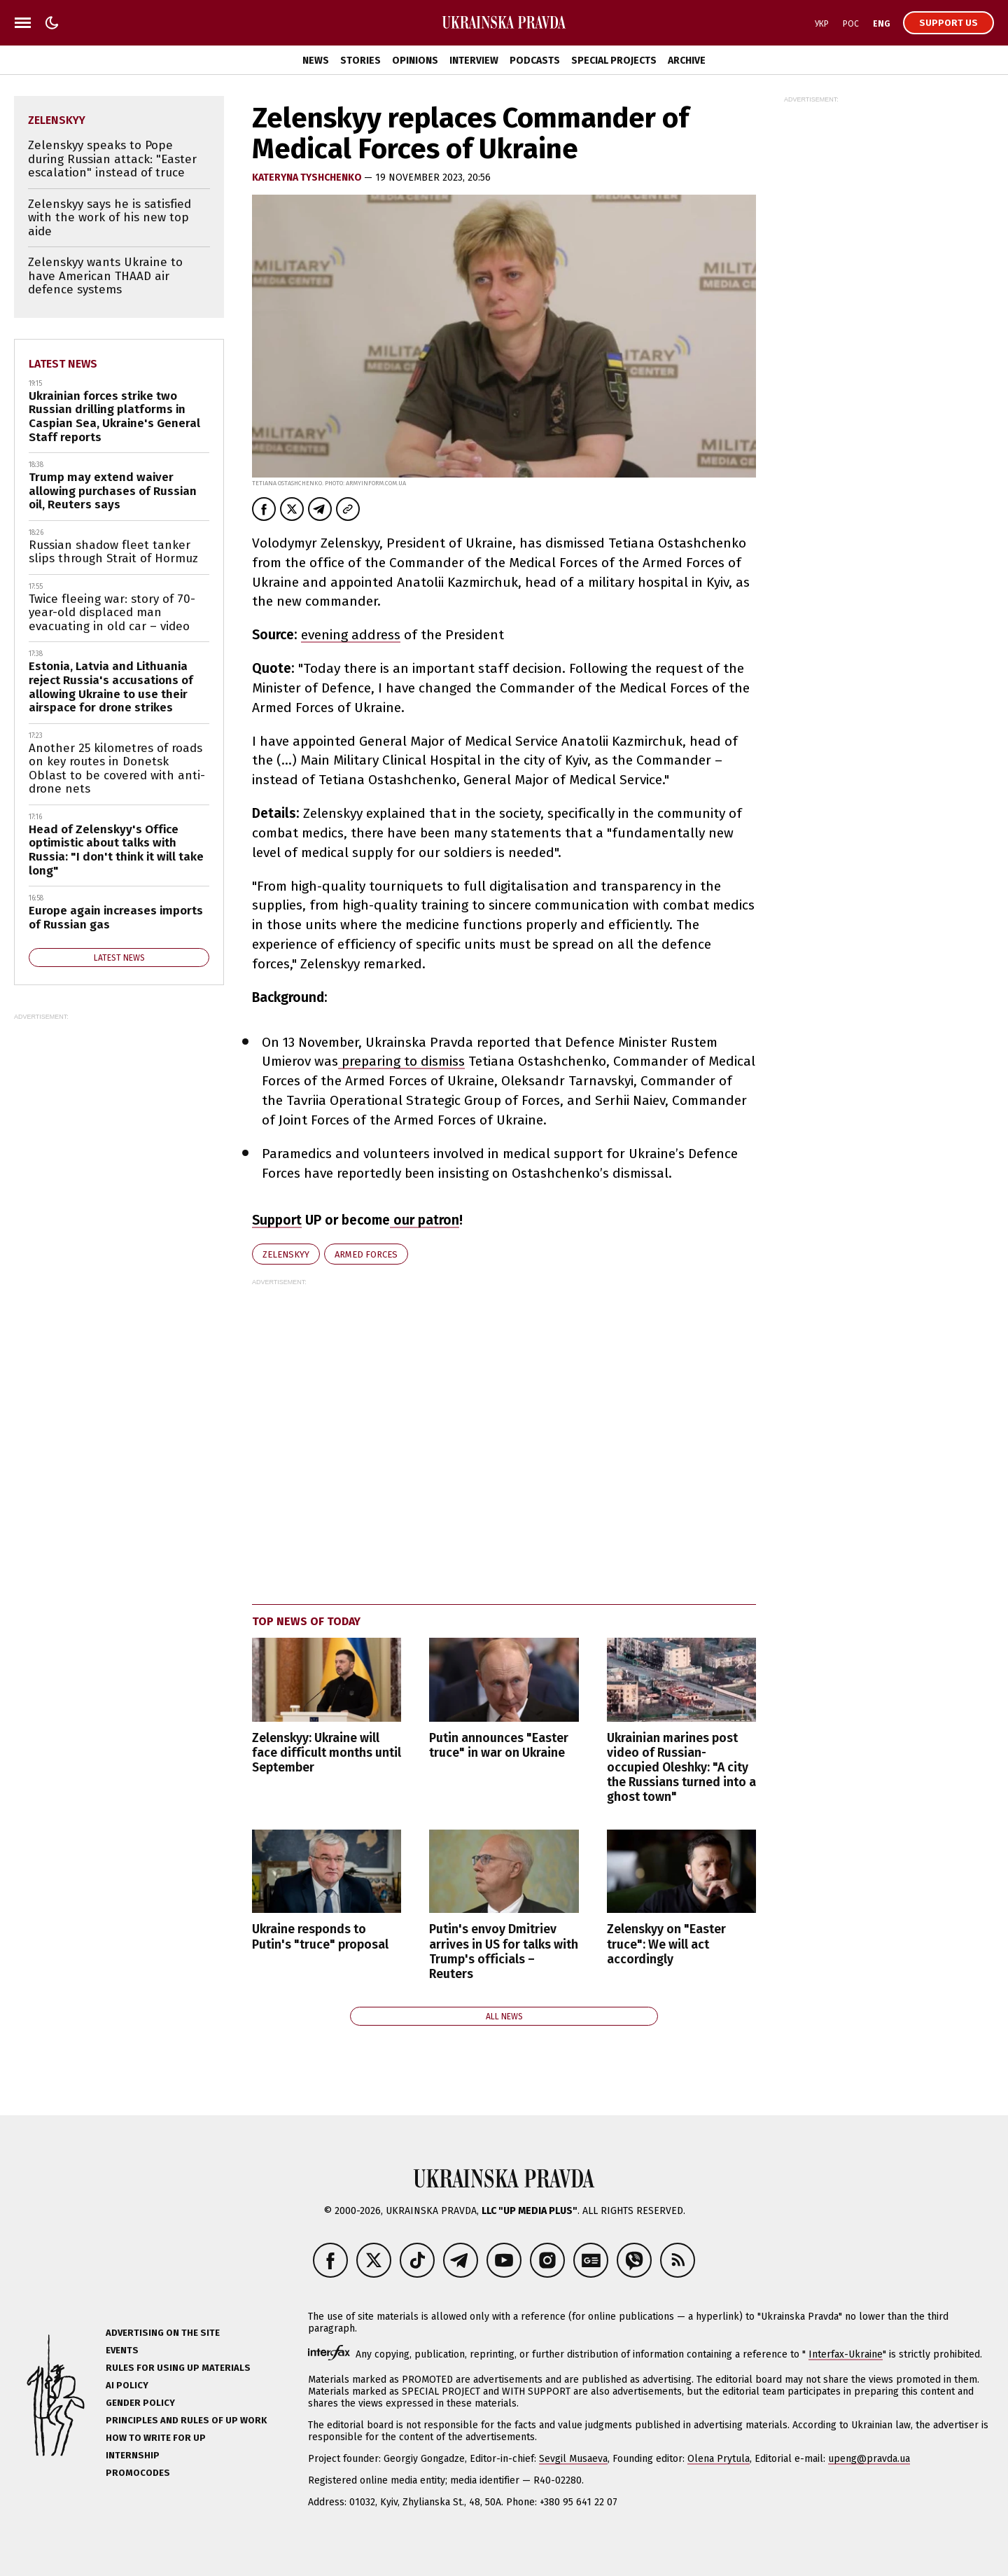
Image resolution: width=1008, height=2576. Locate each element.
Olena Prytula (718, 2459)
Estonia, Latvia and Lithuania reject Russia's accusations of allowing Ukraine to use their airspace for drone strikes (111, 687)
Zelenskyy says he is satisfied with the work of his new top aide (109, 218)
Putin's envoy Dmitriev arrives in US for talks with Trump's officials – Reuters (503, 1951)
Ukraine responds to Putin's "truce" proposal (320, 1936)
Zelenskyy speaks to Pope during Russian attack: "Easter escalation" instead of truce (112, 159)
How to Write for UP (156, 2437)
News (315, 61)
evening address (350, 635)
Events (122, 2350)
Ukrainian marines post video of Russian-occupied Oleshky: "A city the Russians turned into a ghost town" (681, 1767)
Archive (687, 61)
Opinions (415, 61)
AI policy (127, 2385)
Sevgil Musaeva (573, 2459)
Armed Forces (366, 1254)
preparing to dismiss (401, 1061)
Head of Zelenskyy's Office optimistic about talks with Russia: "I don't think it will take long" (116, 850)
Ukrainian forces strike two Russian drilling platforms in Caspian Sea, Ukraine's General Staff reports (114, 417)
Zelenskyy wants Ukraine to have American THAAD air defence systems (105, 276)
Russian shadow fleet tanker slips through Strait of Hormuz (113, 552)
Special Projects (614, 61)
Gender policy (140, 2402)
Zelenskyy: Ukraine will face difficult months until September (326, 1753)
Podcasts (535, 61)
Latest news (63, 363)
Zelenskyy (285, 1254)
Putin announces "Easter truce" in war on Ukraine (498, 1745)
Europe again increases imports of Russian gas (116, 917)
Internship (133, 2455)
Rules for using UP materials (178, 2367)
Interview (473, 61)
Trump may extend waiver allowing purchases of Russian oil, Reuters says (113, 491)
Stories (360, 61)
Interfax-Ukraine (845, 2354)
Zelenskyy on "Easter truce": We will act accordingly (666, 1944)
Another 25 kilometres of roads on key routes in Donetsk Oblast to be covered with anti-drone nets (117, 769)
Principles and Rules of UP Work (186, 2420)
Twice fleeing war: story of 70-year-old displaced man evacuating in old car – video (112, 613)
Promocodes (138, 2472)
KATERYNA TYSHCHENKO (308, 177)
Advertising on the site (163, 2332)
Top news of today (306, 1621)
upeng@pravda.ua (869, 2459)
